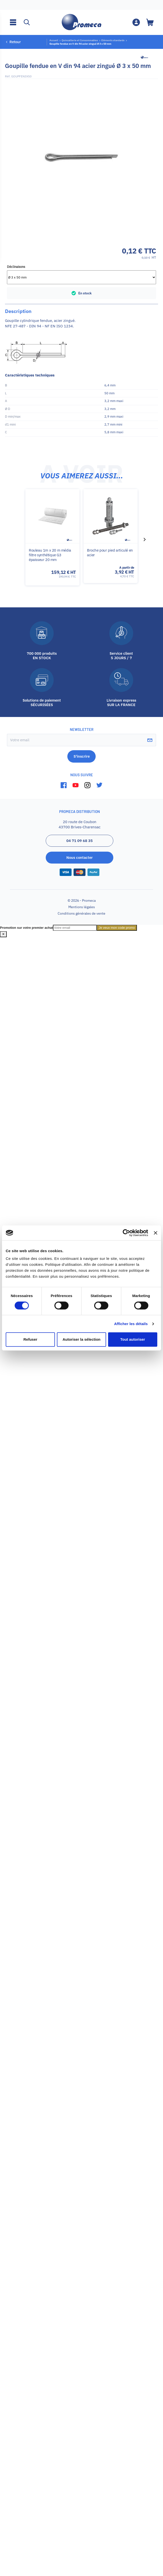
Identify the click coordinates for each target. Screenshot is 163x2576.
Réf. (7, 76)
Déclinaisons (16, 267)
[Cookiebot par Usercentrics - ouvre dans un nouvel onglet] (126, 1233)
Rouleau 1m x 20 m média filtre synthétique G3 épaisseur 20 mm (50, 555)
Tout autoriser (132, 1339)
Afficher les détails (131, 1324)
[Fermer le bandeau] (155, 1233)
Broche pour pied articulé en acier (110, 552)
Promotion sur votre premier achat (26, 928)
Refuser (30, 1339)
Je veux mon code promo (117, 928)
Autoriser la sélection (82, 1339)
